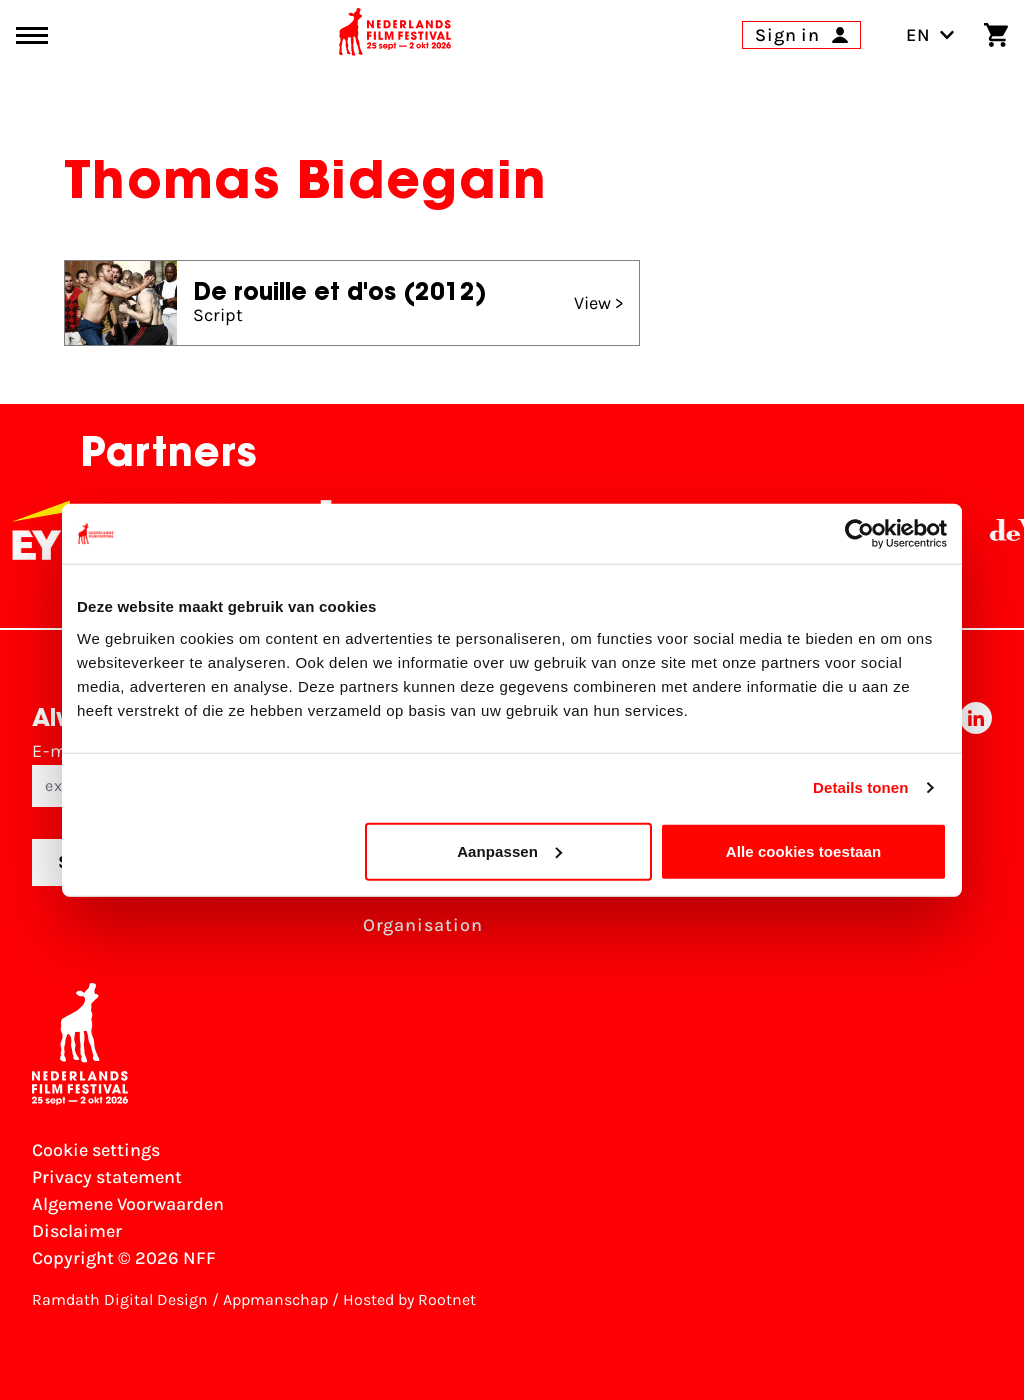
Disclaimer (77, 1231)
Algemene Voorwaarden (128, 1204)
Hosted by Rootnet (409, 1299)
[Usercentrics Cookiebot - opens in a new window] (859, 534)
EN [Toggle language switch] (930, 35)
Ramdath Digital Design (120, 1299)
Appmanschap (275, 1299)
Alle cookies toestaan (804, 850)
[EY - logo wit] (52, 530)
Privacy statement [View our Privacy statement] (107, 1177)
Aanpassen (509, 850)
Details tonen (860, 787)
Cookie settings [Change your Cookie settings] (96, 1150)
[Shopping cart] (996, 35)
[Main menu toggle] (32, 35)
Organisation (423, 925)
